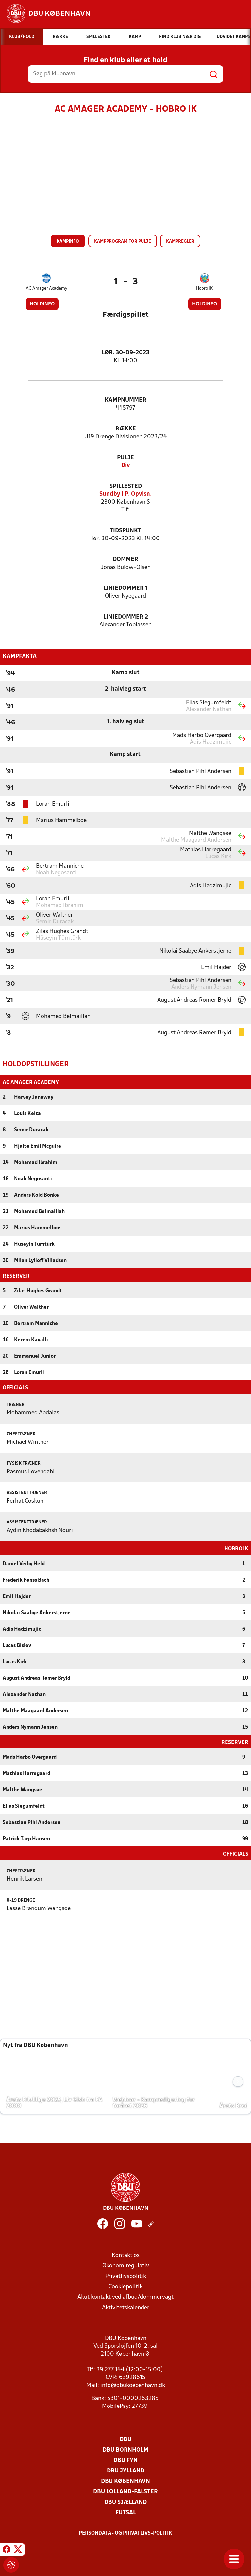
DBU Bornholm (125, 2449)
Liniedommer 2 (125, 617)
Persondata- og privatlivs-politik (125, 2532)
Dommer (125, 559)
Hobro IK (204, 288)
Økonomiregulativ (125, 2265)
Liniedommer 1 (126, 588)
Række (125, 429)
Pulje (125, 457)
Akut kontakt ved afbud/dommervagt (125, 2296)
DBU (125, 2439)
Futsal (125, 2512)
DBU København (125, 2481)
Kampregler (180, 241)
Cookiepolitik (125, 2286)
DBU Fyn (125, 2460)
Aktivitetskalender (125, 2307)
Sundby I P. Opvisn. (125, 494)
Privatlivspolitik (125, 2275)
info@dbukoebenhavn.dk (132, 2385)
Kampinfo (68, 241)
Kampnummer (125, 400)
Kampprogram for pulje (122, 241)
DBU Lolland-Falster (125, 2491)
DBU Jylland (125, 2470)
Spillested (125, 486)
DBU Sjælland (125, 2501)
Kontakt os (126, 2255)
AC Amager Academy (46, 288)
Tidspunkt (125, 531)
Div (125, 465)
